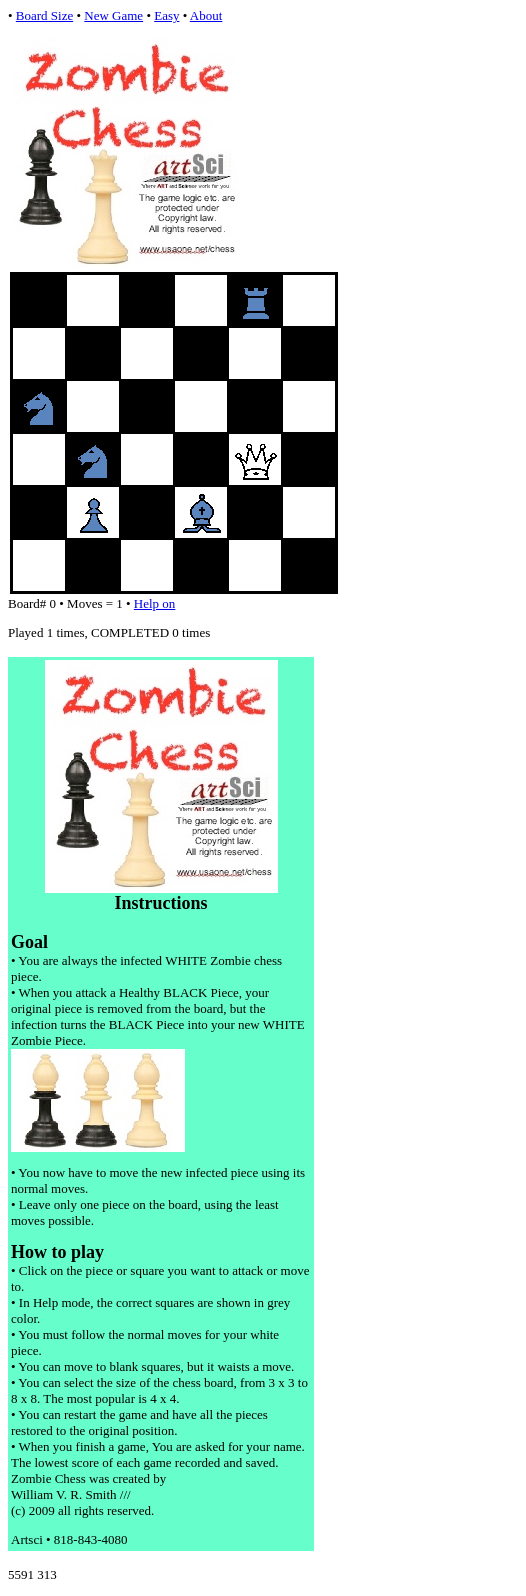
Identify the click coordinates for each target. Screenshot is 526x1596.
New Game (113, 15)
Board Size (44, 15)
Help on (155, 603)
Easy (166, 15)
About (206, 15)
